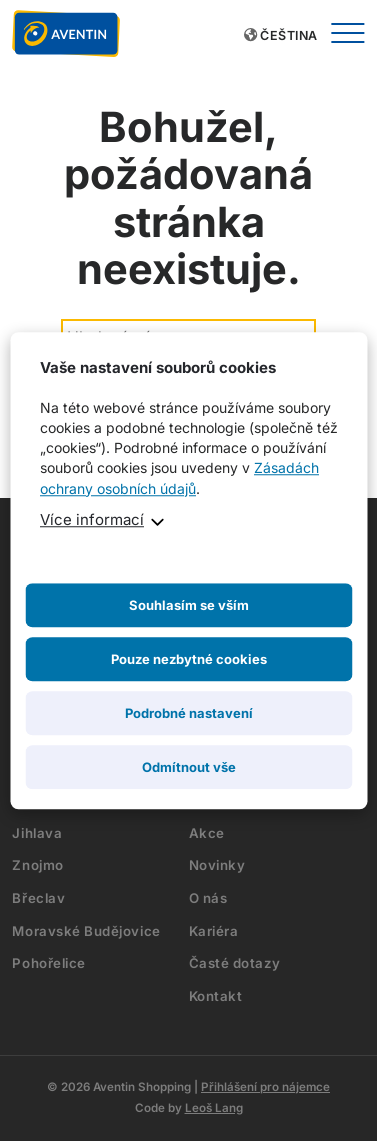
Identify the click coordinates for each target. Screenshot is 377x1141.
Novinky (217, 865)
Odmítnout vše (189, 767)
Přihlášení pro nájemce (265, 1087)
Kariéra (214, 931)
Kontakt (216, 996)
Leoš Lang (214, 1108)
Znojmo (37, 865)
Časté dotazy (235, 963)
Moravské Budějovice (86, 931)
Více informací (92, 519)
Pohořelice (48, 963)
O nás (208, 898)
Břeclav (38, 898)
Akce (207, 833)
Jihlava (37, 833)
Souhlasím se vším (189, 605)
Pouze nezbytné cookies (189, 659)
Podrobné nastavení (189, 713)
